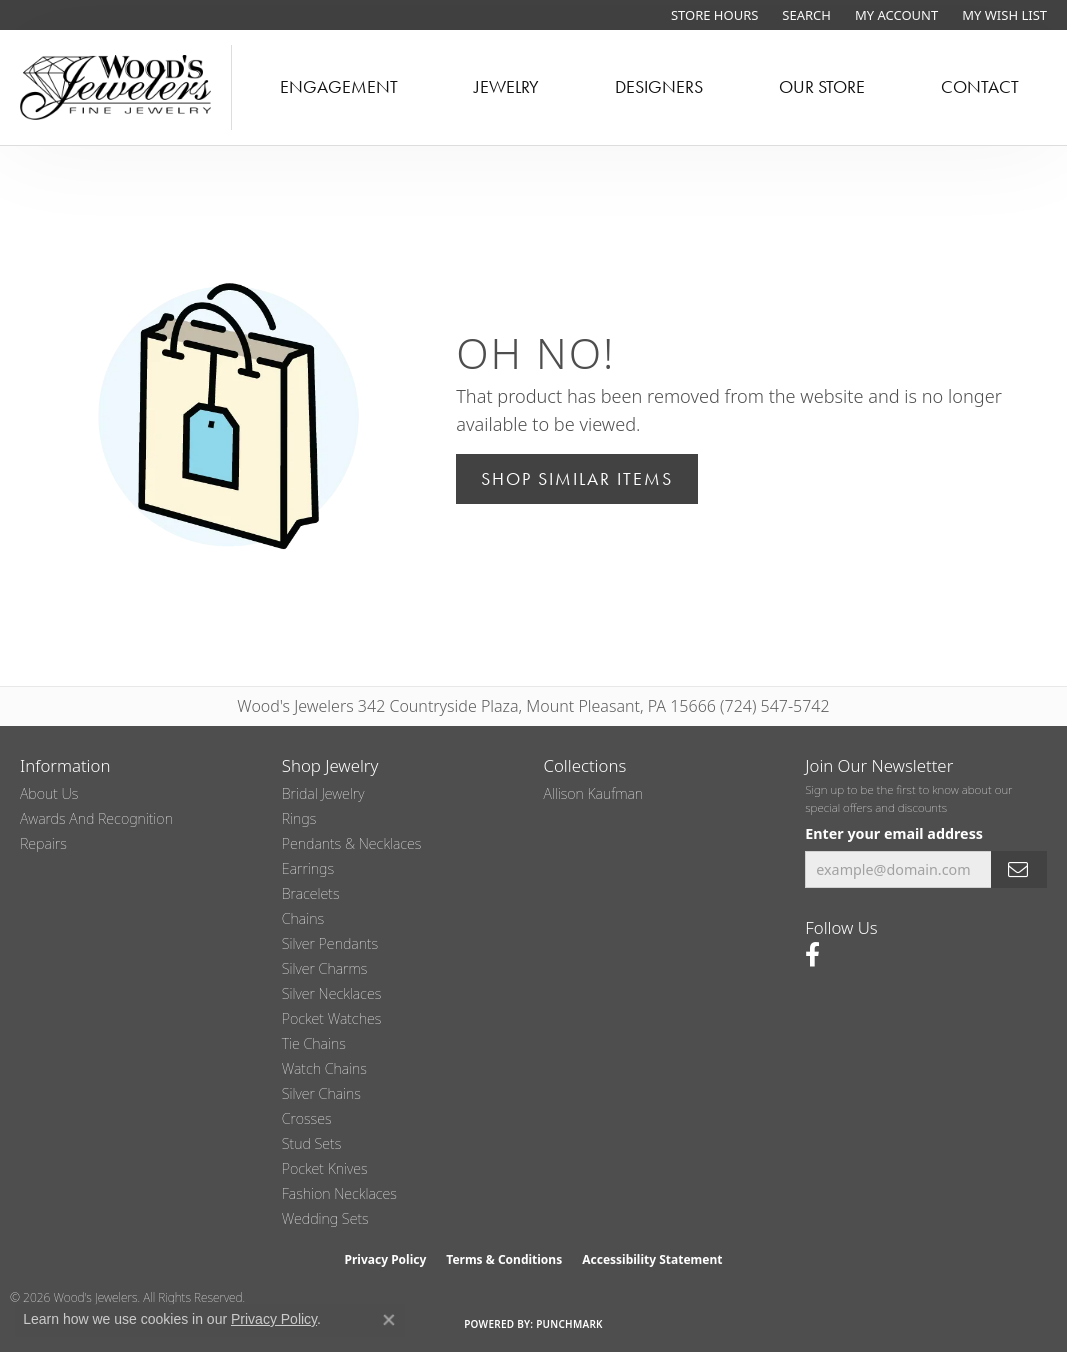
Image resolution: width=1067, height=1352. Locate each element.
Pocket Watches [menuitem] (332, 1018)
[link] (712, 15)
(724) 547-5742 (775, 706)
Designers (659, 87)
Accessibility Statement (652, 1259)
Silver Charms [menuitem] (325, 968)
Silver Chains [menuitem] (321, 1093)
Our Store (822, 87)
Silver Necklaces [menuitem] (332, 993)
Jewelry (506, 87)
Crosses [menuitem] (307, 1118)
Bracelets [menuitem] (311, 893)
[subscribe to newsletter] (1019, 869)
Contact (980, 87)
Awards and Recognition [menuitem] (96, 818)
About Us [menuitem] (49, 793)
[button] (804, 15)
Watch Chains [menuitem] (324, 1068)
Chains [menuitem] (303, 918)
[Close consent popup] (389, 1320)
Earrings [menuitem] (308, 868)
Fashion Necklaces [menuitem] (339, 1193)
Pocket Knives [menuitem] (325, 1168)
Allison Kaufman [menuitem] (594, 793)
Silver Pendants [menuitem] (330, 943)
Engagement (339, 87)
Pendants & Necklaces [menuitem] (352, 843)
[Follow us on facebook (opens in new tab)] (812, 955)
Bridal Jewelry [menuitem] (323, 793)
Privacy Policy (386, 1259)
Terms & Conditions (504, 1259)
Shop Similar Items (577, 479)
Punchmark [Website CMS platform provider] (569, 1324)
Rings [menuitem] (299, 818)
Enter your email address (894, 833)
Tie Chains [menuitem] (314, 1043)
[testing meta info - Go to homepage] (116, 87)
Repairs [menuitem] (43, 843)
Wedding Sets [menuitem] (325, 1218)
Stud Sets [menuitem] (312, 1143)
